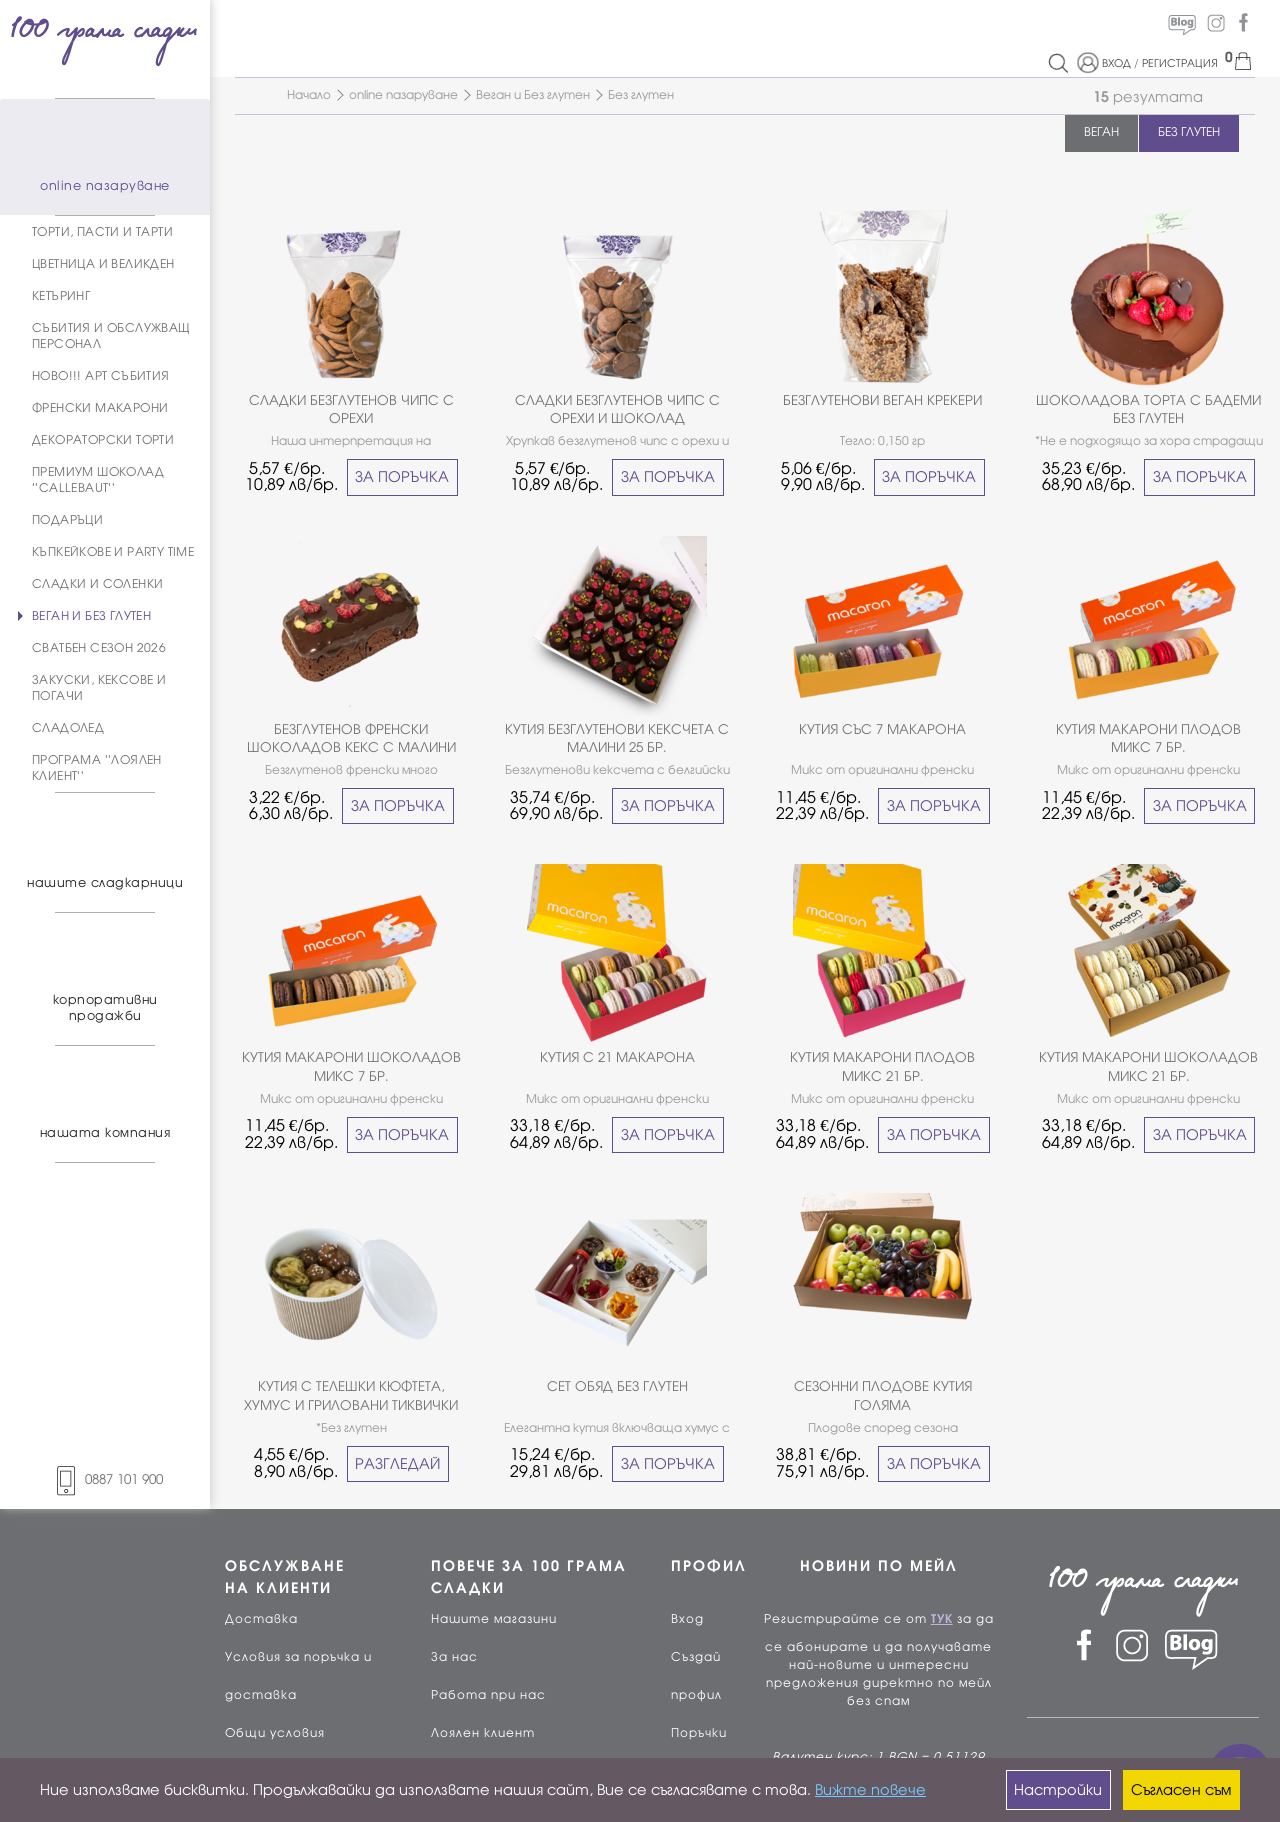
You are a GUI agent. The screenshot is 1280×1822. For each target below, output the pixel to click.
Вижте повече (870, 1790)
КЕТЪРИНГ (61, 296)
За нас (454, 1657)
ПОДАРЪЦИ (67, 520)
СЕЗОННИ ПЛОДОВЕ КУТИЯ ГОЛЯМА (883, 1395)
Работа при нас (488, 1695)
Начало (309, 95)
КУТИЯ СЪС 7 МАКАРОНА (882, 729)
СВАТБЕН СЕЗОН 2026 (99, 648)
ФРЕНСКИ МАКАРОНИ (100, 408)
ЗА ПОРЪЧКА (402, 477)
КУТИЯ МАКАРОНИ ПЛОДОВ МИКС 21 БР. (882, 1066)
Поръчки (699, 1733)
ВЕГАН (1101, 132)
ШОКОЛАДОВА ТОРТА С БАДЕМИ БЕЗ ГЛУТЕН (1148, 409)
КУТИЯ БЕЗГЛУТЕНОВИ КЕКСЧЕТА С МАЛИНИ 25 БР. (617, 738)
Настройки (1058, 1790)
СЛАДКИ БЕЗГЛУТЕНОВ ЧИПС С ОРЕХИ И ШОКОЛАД (617, 409)
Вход (687, 1619)
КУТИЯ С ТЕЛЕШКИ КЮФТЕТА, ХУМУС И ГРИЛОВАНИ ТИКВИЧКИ (351, 1395)
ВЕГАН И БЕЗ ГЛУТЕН (91, 616)
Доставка (261, 1619)
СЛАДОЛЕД (68, 728)
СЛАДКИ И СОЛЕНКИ (97, 584)
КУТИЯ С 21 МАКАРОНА (617, 1057)
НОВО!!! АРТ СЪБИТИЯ (101, 376)
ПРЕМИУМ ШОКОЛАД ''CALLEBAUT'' (98, 480)
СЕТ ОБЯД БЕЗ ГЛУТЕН (617, 1386)
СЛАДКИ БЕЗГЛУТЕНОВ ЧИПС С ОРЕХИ (351, 409)
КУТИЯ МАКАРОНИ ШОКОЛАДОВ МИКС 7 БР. (351, 1066)
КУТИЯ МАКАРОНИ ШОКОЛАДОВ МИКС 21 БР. (1148, 1066)
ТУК (942, 1619)
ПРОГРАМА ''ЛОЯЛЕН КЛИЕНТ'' (97, 768)
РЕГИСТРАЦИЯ (1180, 63)
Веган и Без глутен (533, 95)
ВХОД (1116, 63)
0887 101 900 (105, 1479)
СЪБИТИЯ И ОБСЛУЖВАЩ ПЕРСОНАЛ (111, 336)
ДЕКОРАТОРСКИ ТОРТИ (103, 440)
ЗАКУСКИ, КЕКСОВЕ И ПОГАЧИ (99, 688)
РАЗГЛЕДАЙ (397, 1464)
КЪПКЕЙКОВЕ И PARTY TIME (113, 552)
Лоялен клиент (483, 1733)
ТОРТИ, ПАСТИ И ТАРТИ (102, 232)
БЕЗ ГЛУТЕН (1189, 132)
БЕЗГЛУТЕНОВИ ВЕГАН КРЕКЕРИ (882, 400)
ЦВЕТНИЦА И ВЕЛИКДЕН (103, 264)
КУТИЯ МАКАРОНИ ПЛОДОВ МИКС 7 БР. (1148, 738)
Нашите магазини (494, 1619)
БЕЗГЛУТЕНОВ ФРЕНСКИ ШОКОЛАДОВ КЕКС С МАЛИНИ (351, 738)
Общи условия (275, 1733)
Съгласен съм (1181, 1790)
